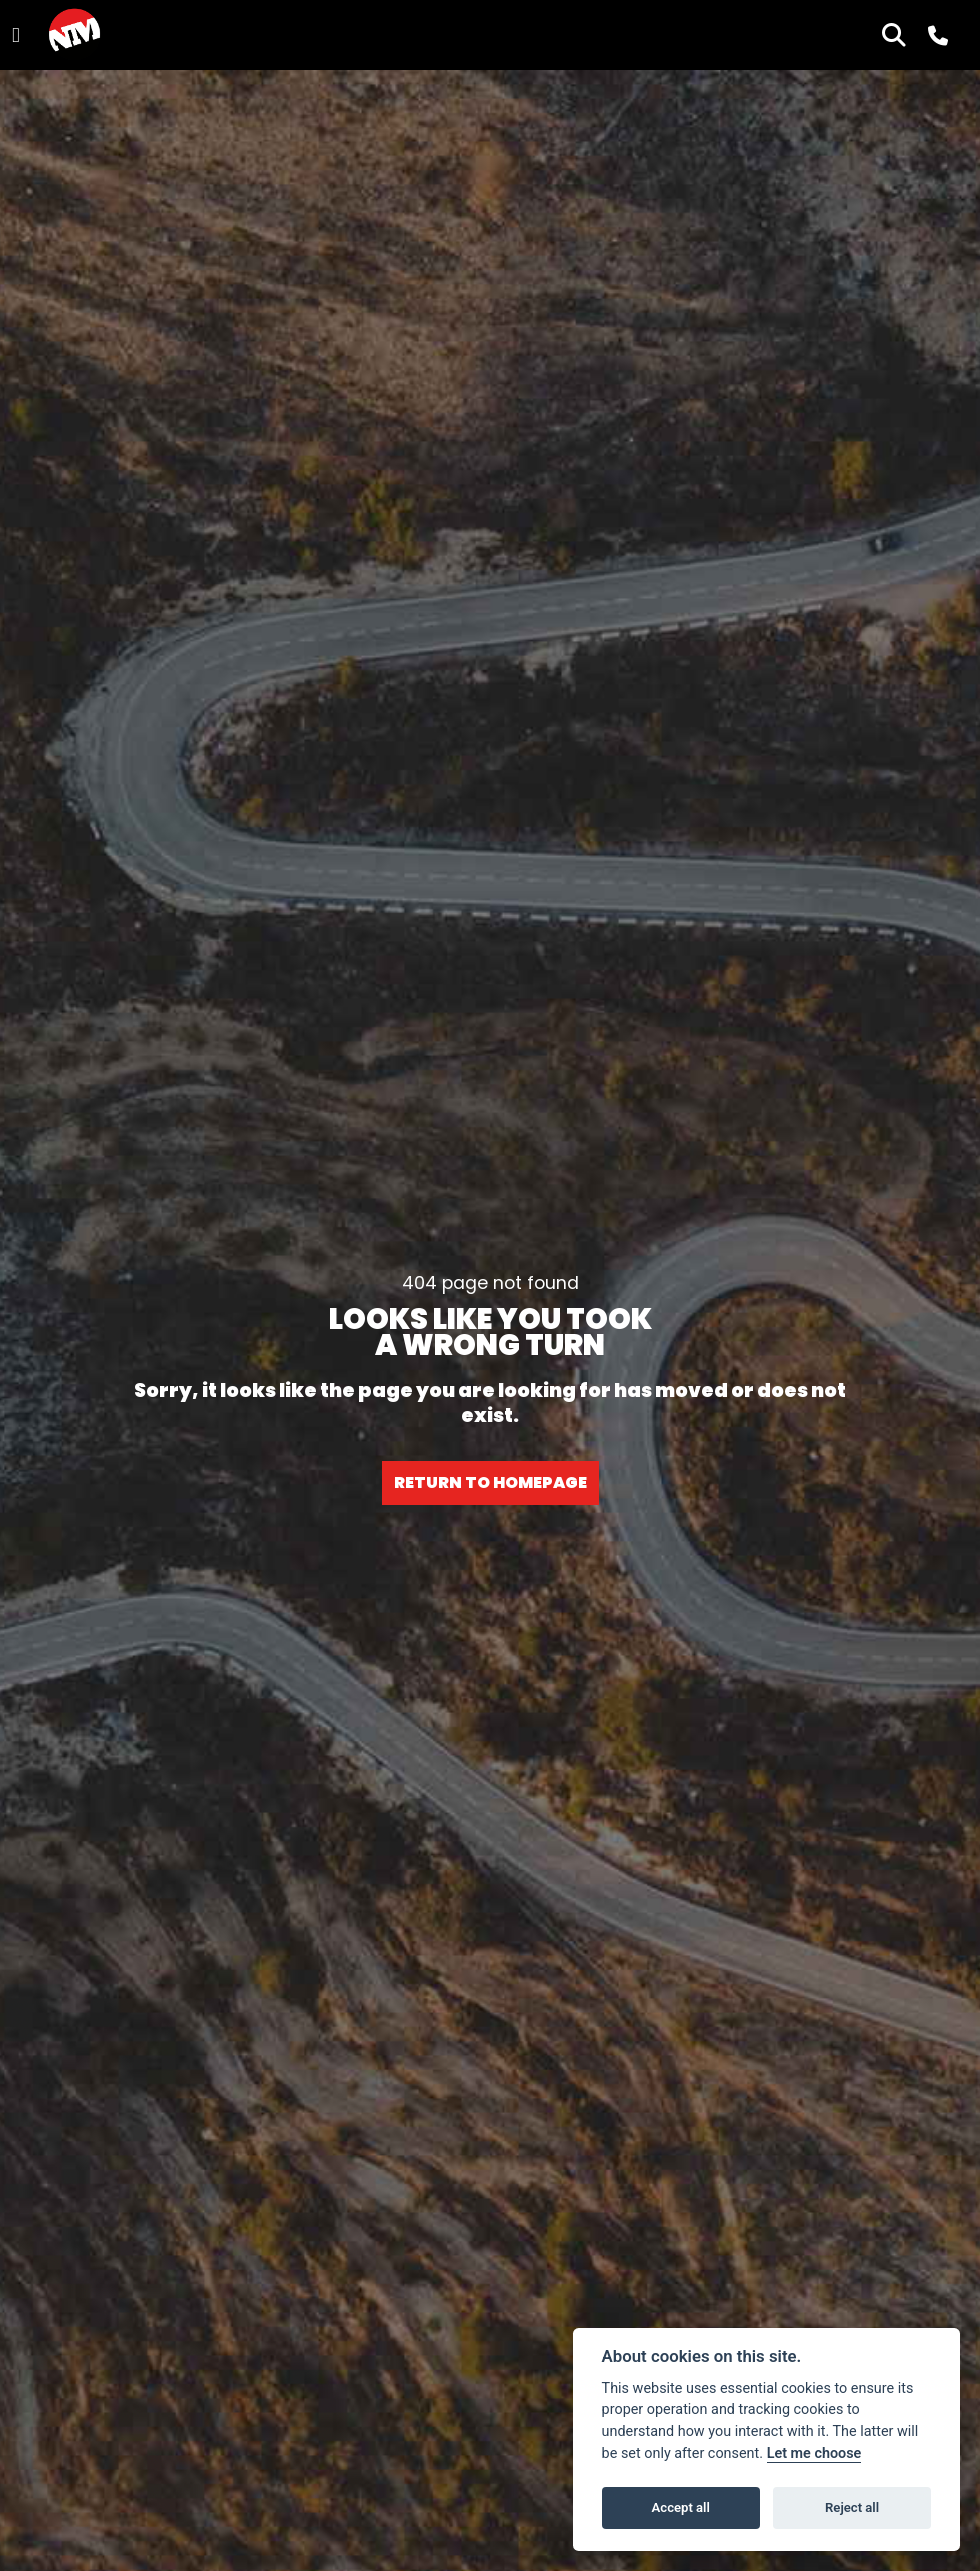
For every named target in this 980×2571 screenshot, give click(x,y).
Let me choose (814, 2453)
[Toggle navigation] (16, 35)
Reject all (852, 2507)
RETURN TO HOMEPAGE (490, 1482)
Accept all (681, 2507)
